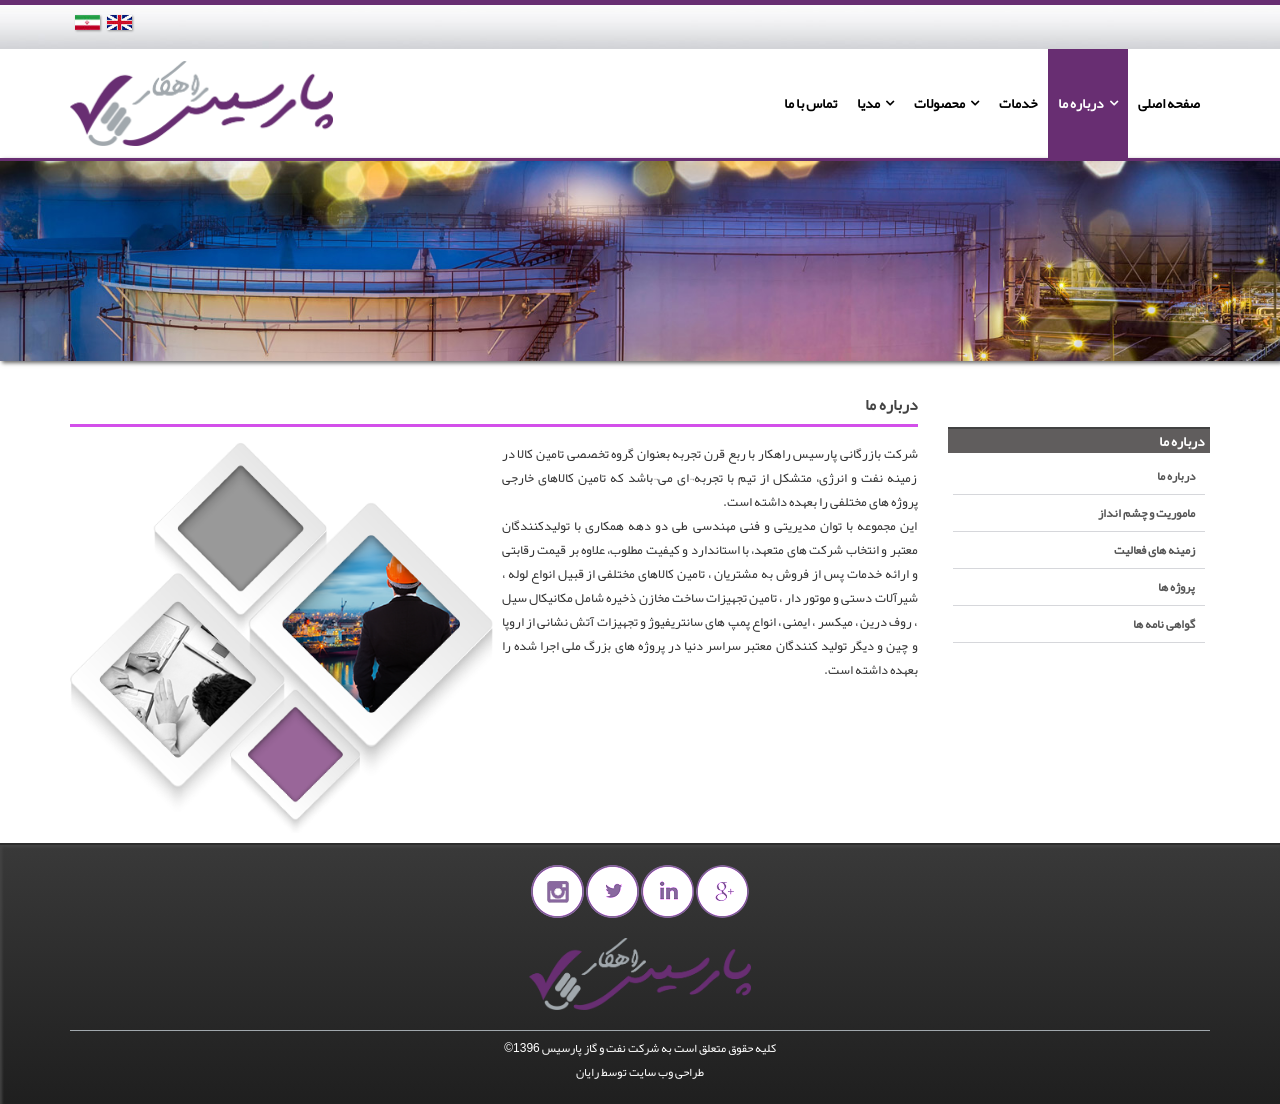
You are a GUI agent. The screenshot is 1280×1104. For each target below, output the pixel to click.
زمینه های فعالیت (1154, 550)
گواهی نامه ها (1164, 624)
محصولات (939, 103)
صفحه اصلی (1169, 103)
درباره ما (1081, 103)
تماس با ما (810, 103)
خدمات (1018, 103)
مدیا (868, 103)
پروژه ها (1176, 587)
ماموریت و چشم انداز (1146, 513)
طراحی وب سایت (666, 1072)
